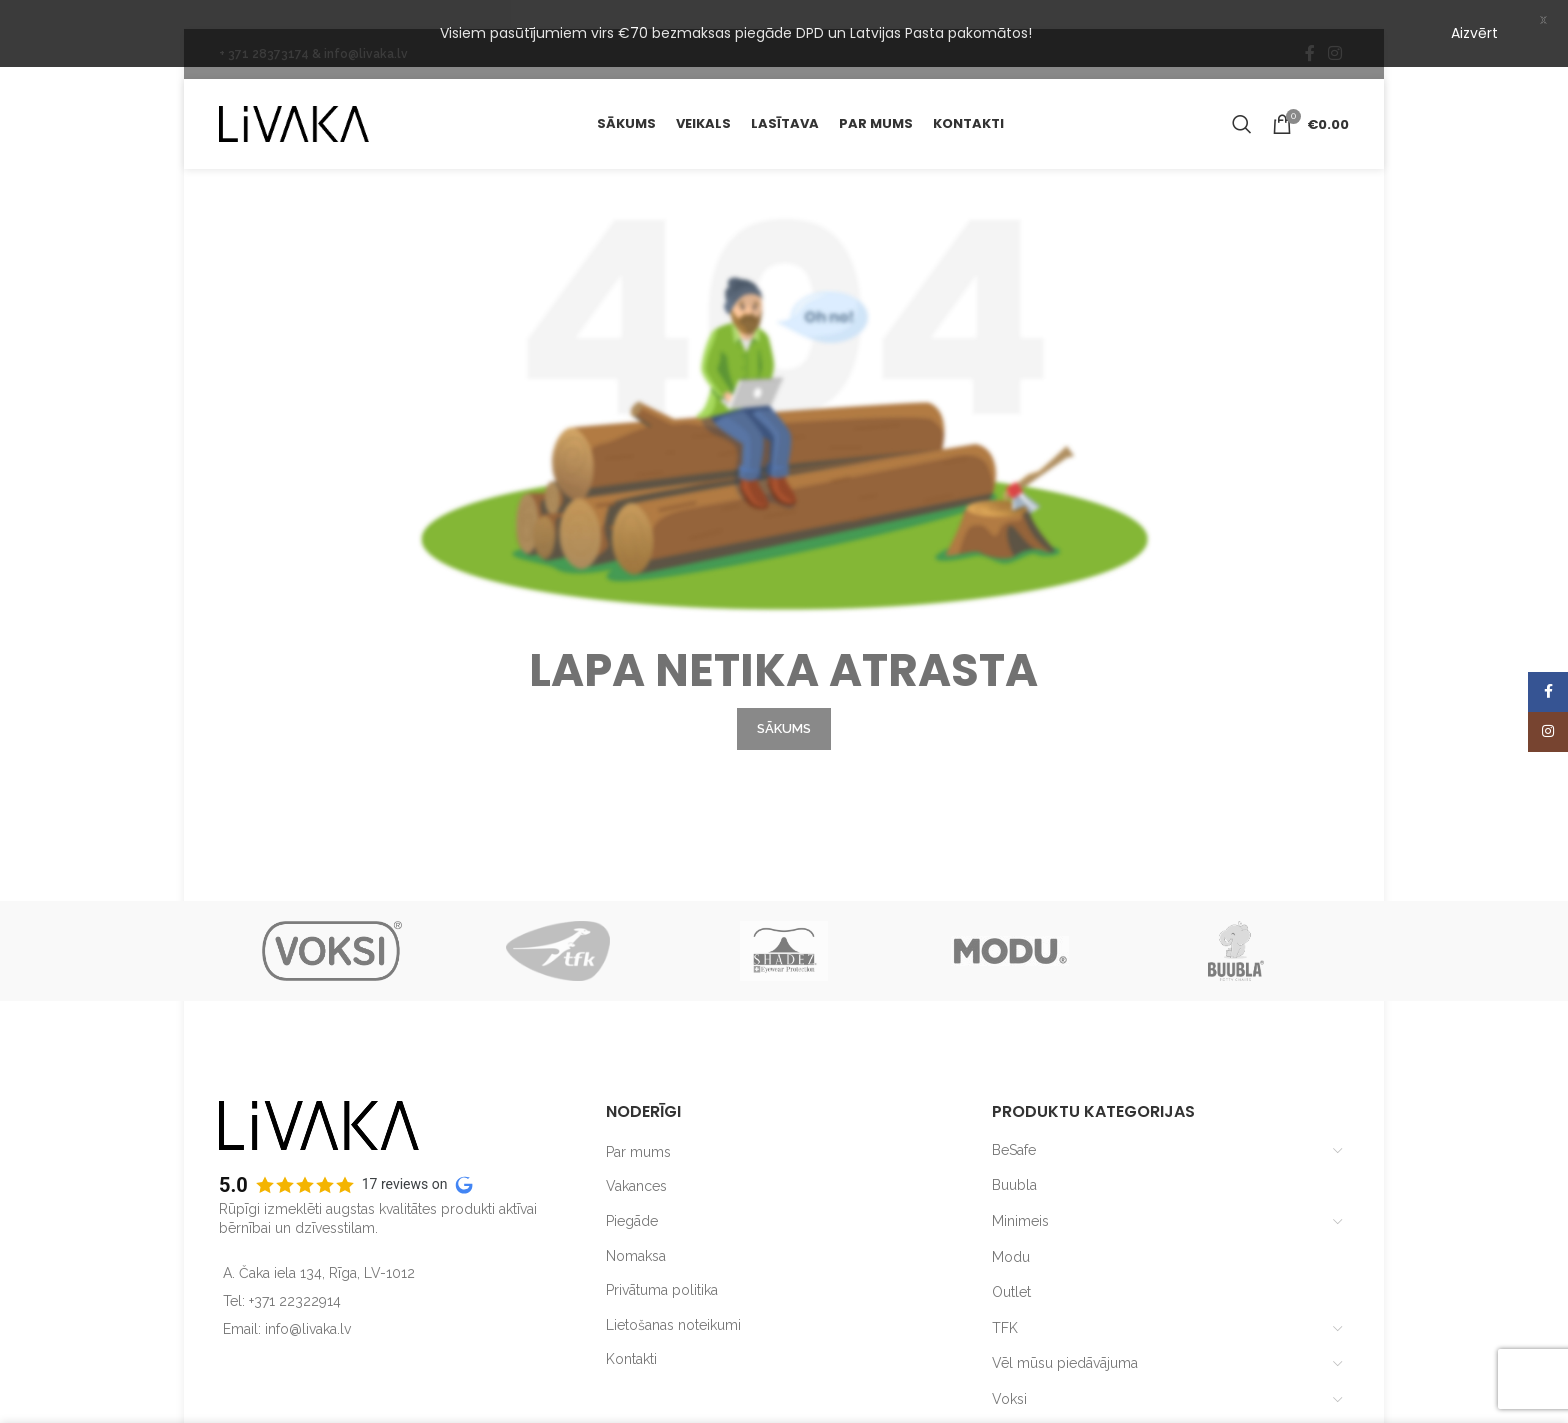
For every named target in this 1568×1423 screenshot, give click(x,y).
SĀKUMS (784, 703)
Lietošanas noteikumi (673, 1300)
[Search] (1242, 99)
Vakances (636, 1162)
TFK (1005, 1303)
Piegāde (632, 1196)
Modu (1011, 1232)
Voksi (1009, 1374)
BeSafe (1014, 1125)
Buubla (1014, 1161)
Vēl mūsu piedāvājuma (1065, 1338)
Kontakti (631, 1334)
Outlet (1011, 1267)
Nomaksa (636, 1231)
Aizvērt (1474, 33)
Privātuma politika (662, 1265)
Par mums (638, 1127)
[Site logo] (294, 98)
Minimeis (1020, 1196)
